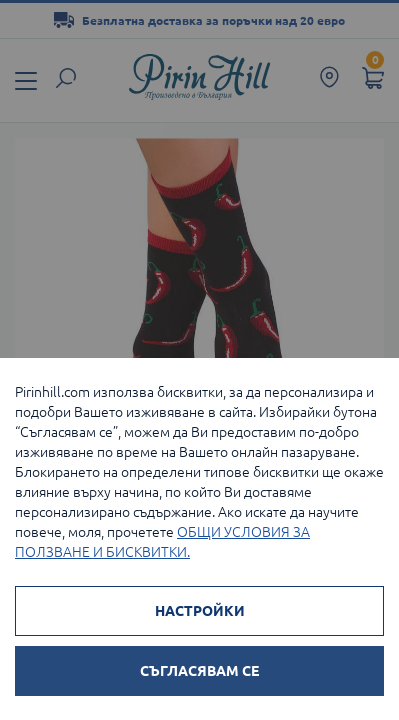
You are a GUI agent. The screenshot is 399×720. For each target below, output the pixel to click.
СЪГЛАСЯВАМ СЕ (199, 671)
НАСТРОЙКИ (200, 611)
